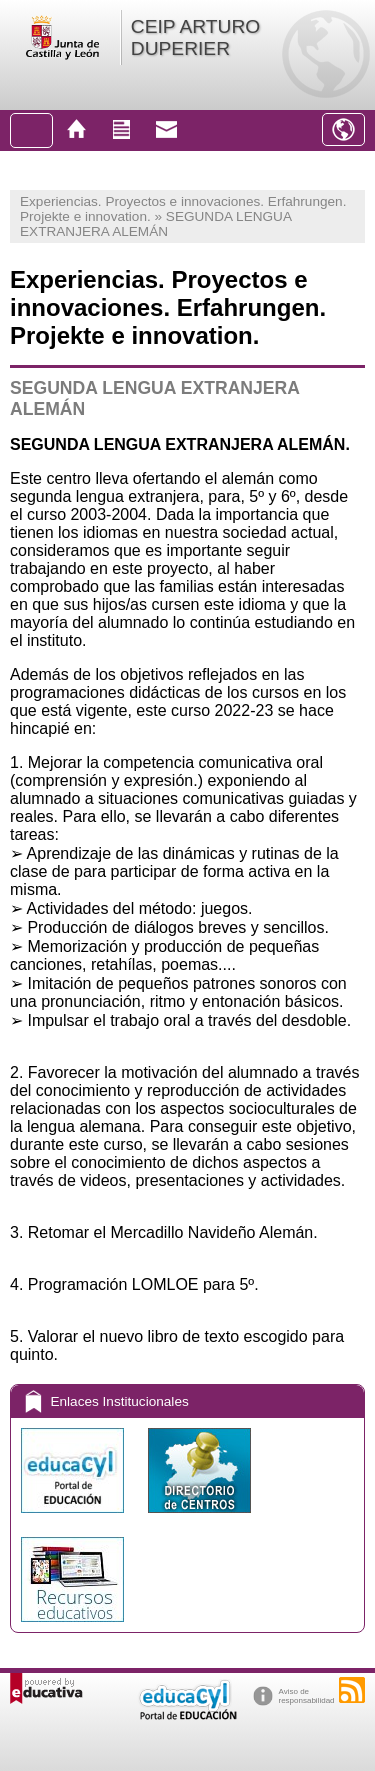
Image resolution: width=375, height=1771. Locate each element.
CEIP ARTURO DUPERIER (195, 37)
